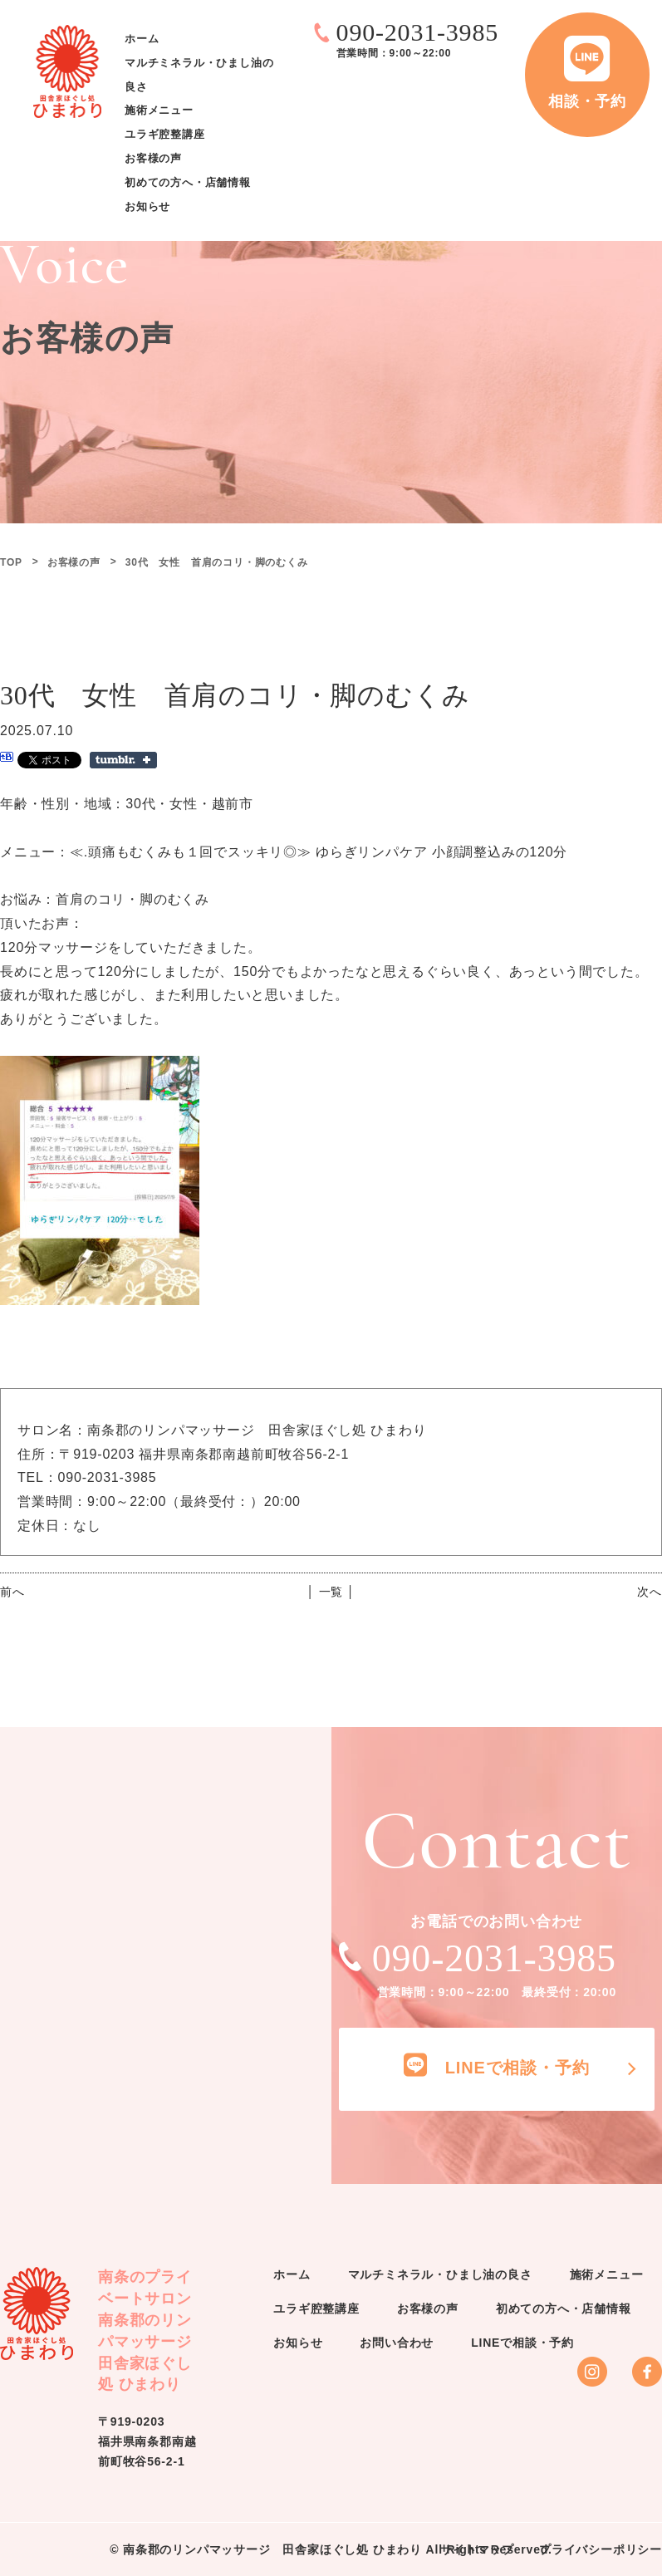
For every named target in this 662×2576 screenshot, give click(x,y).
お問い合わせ (397, 2342)
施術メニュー (159, 111)
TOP (11, 562)
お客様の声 (153, 158)
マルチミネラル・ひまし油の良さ (440, 2274)
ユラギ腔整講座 (165, 135)
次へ (649, 1591)
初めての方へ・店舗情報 (188, 182)
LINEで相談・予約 (522, 2342)
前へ (12, 1591)
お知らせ (147, 206)
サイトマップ (477, 2549)
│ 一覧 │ (330, 1591)
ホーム (142, 38)
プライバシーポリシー (600, 2549)
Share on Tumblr (123, 760)
